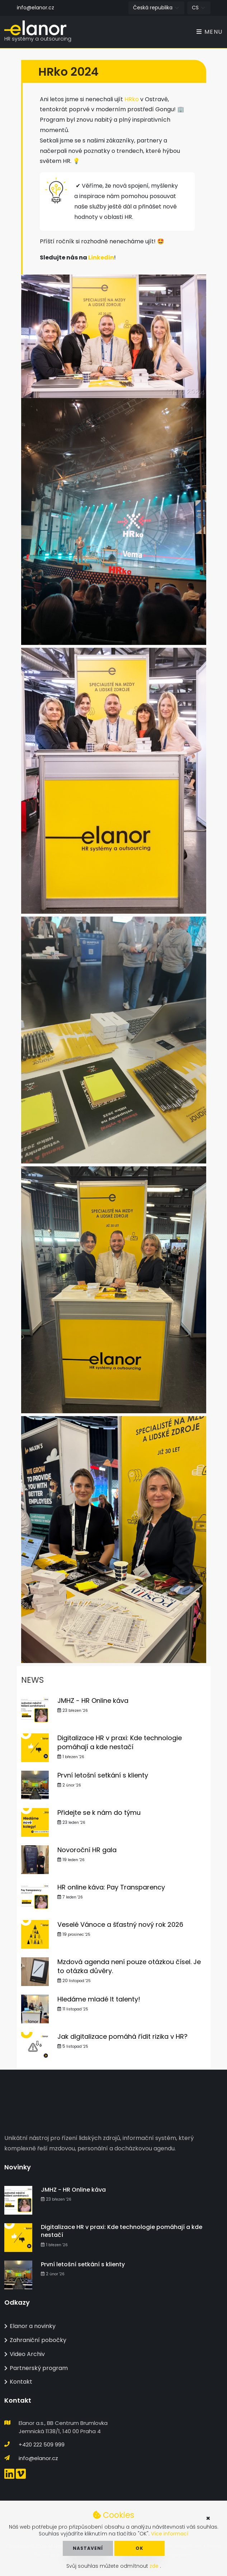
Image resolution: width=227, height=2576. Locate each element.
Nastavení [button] (88, 2548)
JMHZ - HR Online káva (92, 1700)
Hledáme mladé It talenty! (98, 1999)
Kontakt (18, 2382)
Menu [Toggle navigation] (210, 32)
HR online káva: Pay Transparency (111, 1887)
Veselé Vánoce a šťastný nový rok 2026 (120, 1924)
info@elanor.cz (35, 7)
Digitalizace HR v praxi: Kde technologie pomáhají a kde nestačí (119, 1743)
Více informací (169, 2533)
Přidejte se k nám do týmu (99, 1812)
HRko (131, 99)
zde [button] (155, 2566)
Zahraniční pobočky (35, 2340)
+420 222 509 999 (42, 2444)
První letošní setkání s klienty (102, 1775)
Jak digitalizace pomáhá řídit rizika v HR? (122, 2036)
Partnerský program (36, 2368)
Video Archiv (24, 2354)
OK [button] (139, 2548)
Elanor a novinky (30, 2326)
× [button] (208, 2518)
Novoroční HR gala (87, 1850)
